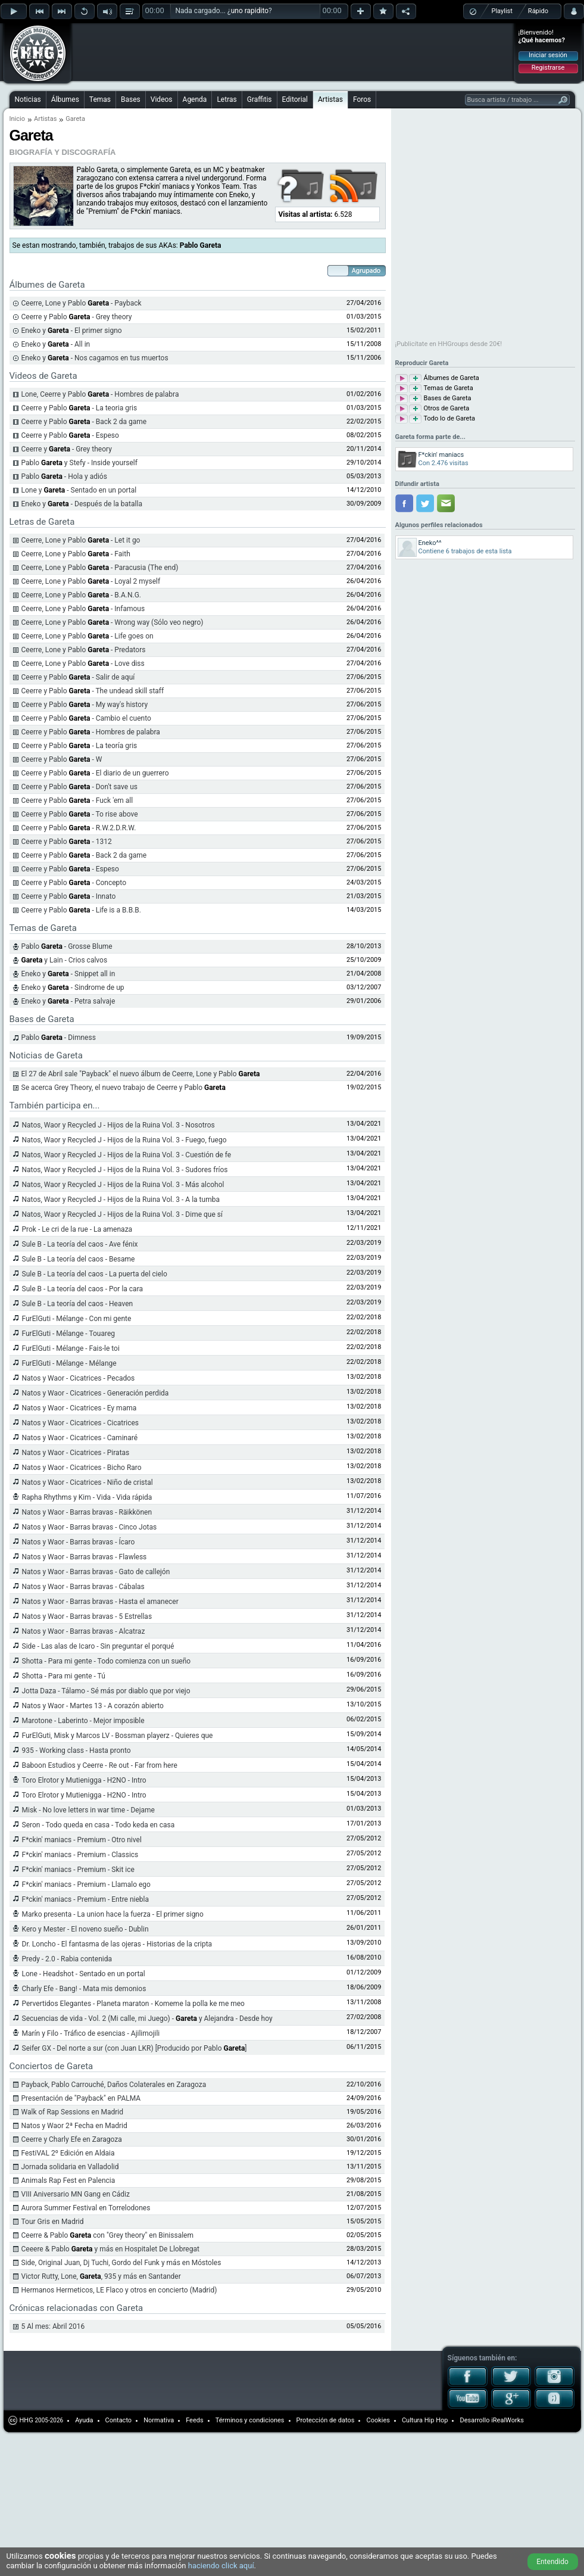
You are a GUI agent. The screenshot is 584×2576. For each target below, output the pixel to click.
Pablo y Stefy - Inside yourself (79, 463)
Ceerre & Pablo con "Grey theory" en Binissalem (107, 2235)
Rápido (538, 11)
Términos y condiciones (250, 2420)
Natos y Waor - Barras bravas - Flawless (84, 1557)
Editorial (295, 99)
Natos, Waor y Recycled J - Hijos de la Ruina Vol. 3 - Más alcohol (123, 1184)
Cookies (377, 2420)
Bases (130, 99)
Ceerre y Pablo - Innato (68, 896)
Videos (162, 99)
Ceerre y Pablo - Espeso (70, 435)
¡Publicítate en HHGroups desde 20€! (448, 344)
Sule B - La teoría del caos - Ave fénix (80, 1244)
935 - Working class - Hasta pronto (76, 1750)
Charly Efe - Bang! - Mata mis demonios (84, 1989)
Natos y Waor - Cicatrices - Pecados (78, 1378)
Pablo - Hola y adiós (64, 476)
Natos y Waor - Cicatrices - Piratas (76, 1453)
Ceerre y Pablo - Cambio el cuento (86, 718)
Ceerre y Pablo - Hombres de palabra (90, 732)
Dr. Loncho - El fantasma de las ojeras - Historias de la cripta (117, 1944)
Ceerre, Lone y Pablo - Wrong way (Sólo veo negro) (112, 622)
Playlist (502, 11)
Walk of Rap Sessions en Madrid (72, 2112)
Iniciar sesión (548, 55)
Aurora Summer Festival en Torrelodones (86, 2208)
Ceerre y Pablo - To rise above (79, 814)
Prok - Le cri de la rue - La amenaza (77, 1229)
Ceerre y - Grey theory (66, 449)
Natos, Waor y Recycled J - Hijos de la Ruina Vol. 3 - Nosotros (118, 1125)
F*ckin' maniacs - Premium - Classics (80, 1855)
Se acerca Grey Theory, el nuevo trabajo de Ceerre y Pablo (123, 1087)
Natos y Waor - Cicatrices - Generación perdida (95, 1393)
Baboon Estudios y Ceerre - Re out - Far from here (99, 1765)
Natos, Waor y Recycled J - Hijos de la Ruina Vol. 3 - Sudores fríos (125, 1170)
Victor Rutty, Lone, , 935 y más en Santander (101, 2276)
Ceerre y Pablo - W (61, 759)
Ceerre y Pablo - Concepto (74, 883)
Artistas (330, 99)
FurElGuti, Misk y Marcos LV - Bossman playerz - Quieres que (117, 1735)
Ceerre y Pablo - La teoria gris (79, 408)
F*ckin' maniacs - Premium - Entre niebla (85, 1899)
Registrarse (548, 67)
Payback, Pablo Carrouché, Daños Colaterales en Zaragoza (114, 2084)
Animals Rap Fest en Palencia (68, 2180)
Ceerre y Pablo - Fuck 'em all (77, 800)
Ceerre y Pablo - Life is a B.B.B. (81, 910)
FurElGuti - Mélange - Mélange (69, 1363)
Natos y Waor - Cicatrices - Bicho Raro (82, 1467)
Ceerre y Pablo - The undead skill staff (92, 691)
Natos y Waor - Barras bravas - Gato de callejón (96, 1572)
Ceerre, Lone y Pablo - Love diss (83, 663)
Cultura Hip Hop (425, 2420)
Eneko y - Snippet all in (68, 974)
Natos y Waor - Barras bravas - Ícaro (78, 1542)
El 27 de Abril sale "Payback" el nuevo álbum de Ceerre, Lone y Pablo (140, 1074)
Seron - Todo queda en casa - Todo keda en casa (98, 1825)
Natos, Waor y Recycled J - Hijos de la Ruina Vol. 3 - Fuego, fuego (124, 1140)
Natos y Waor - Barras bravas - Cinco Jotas (89, 1527)
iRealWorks (507, 2420)
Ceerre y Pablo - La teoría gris (79, 746)
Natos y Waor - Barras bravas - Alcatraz (83, 1631)
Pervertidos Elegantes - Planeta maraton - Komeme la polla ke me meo (133, 2003)
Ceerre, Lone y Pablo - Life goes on (87, 636)
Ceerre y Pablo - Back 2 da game (84, 422)
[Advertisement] (150, 43)
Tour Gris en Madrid (52, 2221)
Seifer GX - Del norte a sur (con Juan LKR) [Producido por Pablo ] (134, 2048)
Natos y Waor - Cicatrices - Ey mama (79, 1408)
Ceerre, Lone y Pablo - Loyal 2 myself (91, 581)
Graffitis (259, 99)
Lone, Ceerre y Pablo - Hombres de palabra (100, 394)
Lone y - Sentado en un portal (79, 490)
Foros (362, 99)
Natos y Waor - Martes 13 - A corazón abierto (93, 1706)
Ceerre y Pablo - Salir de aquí (78, 677)
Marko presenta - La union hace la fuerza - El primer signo (113, 1914)
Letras (226, 99)
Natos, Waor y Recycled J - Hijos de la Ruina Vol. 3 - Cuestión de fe (127, 1155)
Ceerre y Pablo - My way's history (84, 704)
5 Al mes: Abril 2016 (53, 2326)
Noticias (28, 99)
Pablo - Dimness (58, 1037)
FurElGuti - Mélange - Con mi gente (77, 1319)
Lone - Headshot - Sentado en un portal (83, 1974)
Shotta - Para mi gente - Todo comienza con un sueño (106, 1661)
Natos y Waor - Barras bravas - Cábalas (83, 1587)
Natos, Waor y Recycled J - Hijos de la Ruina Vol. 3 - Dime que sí (122, 1214)
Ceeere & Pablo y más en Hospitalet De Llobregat (110, 2249)
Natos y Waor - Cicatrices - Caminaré (80, 1438)
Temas (100, 99)
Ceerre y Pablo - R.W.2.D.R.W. (78, 828)
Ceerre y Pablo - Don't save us (79, 787)
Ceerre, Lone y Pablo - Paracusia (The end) (100, 567)
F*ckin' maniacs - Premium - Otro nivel (82, 1840)
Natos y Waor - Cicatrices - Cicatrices (80, 1423)
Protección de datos (325, 2420)
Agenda (195, 99)
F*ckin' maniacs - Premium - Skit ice (78, 1869)
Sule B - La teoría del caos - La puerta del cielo (94, 1274)
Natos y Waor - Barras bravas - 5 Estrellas (87, 1616)
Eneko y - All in (55, 344)
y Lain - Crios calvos (64, 960)
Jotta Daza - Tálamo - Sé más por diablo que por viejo (106, 1691)
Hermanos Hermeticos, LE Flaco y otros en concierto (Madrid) (119, 2290)
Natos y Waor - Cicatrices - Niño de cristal (87, 1482)
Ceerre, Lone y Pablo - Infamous (83, 609)
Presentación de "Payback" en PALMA (81, 2098)
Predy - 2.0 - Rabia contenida (67, 1959)
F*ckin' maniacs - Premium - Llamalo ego (86, 1884)
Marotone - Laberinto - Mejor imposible (83, 1721)
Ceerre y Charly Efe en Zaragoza (71, 2139)
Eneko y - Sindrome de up (72, 987)
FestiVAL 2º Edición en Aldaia (68, 2153)
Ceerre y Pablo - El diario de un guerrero (95, 773)
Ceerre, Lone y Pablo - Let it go (80, 540)
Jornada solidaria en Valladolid (70, 2167)
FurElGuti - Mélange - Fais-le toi (71, 1348)
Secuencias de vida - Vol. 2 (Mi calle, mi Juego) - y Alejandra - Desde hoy (147, 2018)
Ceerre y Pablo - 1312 (66, 841)
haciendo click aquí (221, 2565)
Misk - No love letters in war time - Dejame (88, 1810)
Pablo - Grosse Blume (67, 946)
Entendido (552, 2562)
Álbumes (65, 99)
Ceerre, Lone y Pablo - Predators (83, 650)
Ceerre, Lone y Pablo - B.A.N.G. (81, 595)
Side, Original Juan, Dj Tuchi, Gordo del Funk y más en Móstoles (121, 2263)
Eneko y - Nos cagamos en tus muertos (94, 358)
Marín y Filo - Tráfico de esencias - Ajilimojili (91, 2033)
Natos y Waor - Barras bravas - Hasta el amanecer (100, 1601)
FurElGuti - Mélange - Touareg (68, 1333)
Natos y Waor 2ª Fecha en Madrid (74, 2126)
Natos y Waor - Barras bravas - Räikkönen (87, 1512)
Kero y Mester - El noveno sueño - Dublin (85, 1929)
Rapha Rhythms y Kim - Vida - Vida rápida (87, 1497)
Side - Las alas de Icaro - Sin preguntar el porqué (98, 1646)
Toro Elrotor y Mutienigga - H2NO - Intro (84, 1780)
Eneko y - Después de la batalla (81, 504)
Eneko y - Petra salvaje (68, 1001)
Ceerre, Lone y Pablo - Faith (75, 554)
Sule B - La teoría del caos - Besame (78, 1259)
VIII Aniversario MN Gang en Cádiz (75, 2194)
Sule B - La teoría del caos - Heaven (77, 1304)
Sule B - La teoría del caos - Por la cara (82, 1289)
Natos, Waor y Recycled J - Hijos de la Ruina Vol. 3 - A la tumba (121, 1199)
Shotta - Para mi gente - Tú (63, 1676)
